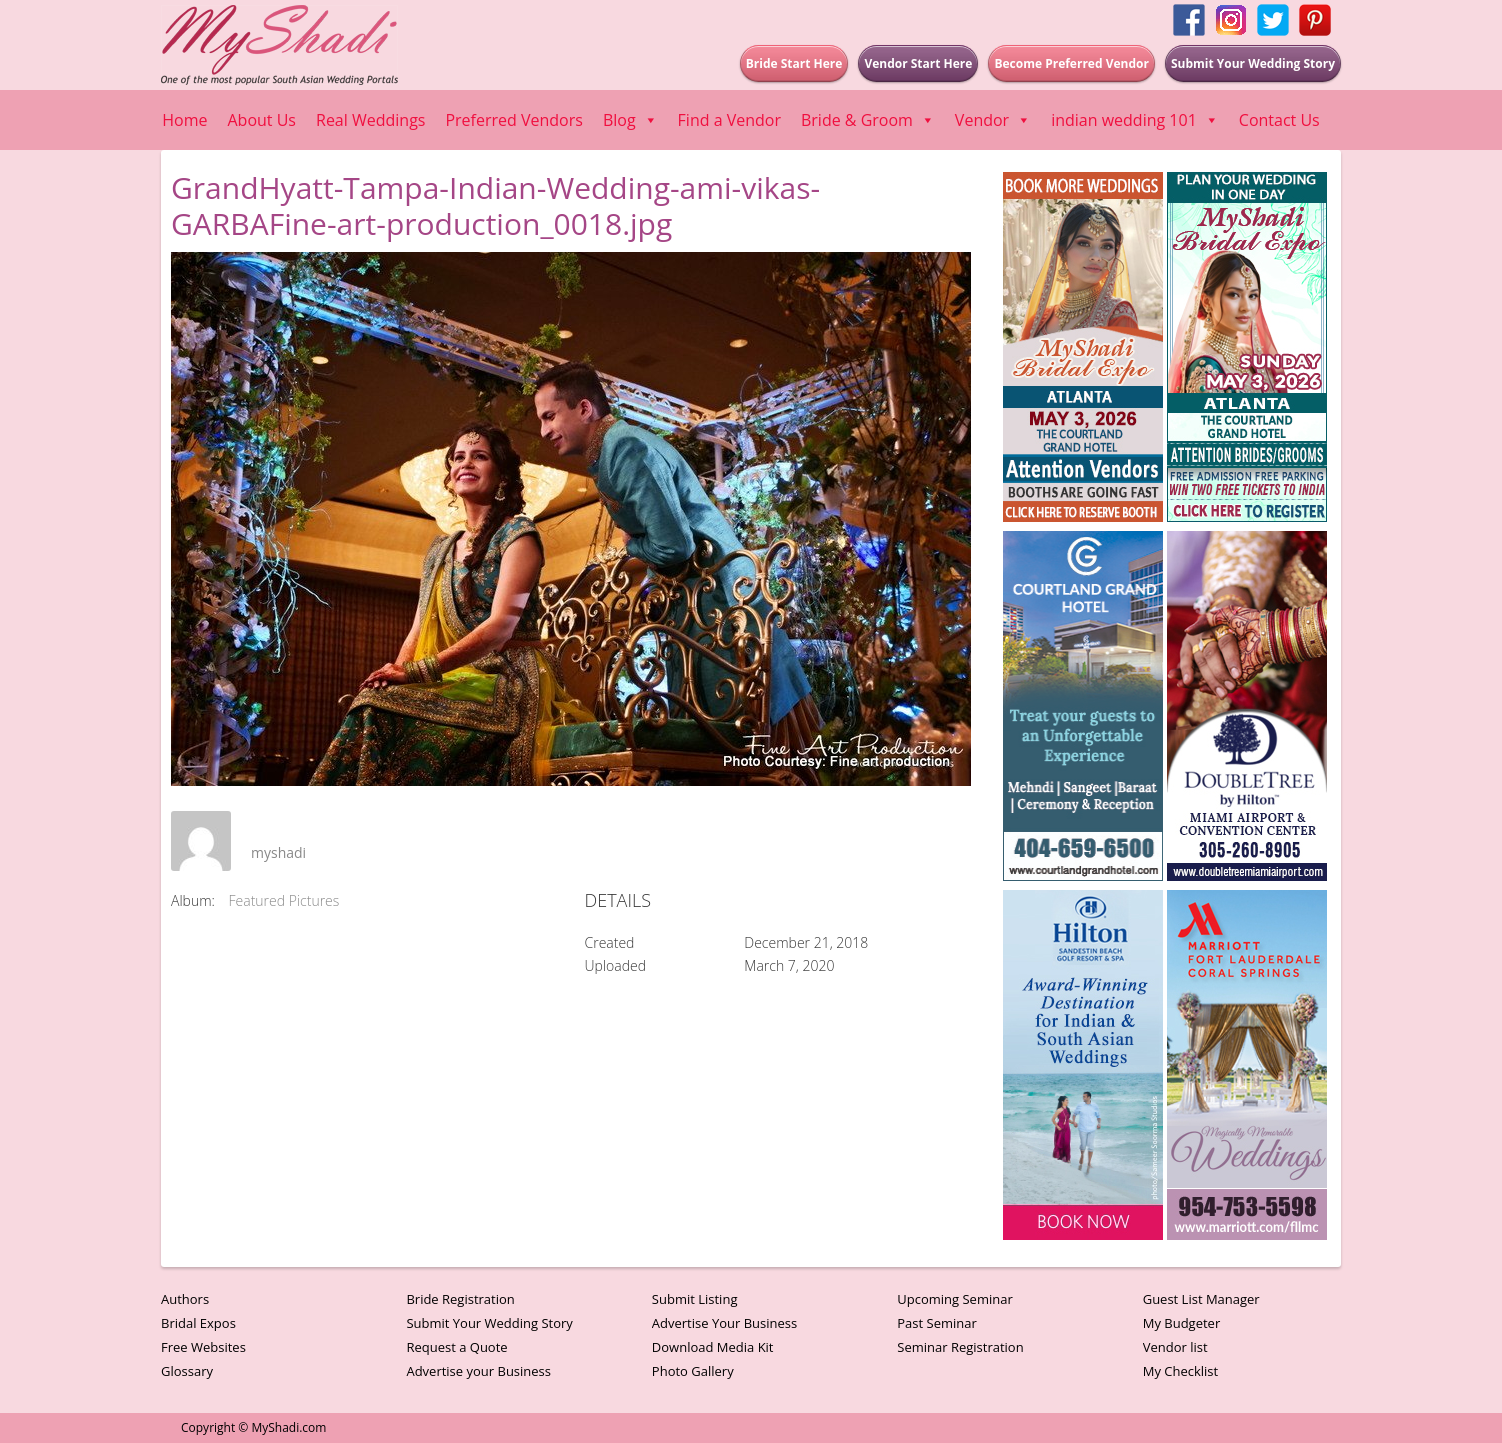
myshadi (278, 852)
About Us (262, 120)
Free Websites (203, 1347)
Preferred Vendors (513, 120)
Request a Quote (456, 1347)
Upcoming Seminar (954, 1299)
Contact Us (1279, 120)
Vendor (993, 120)
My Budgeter (1182, 1323)
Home (184, 120)
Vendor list (1175, 1347)
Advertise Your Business (724, 1323)
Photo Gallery (693, 1371)
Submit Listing (695, 1299)
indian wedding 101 (1135, 120)
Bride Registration (460, 1299)
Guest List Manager (1201, 1299)
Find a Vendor (729, 120)
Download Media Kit (713, 1347)
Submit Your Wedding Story (489, 1323)
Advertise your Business (478, 1371)
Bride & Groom (868, 120)
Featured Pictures (284, 900)
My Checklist (1181, 1371)
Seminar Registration (960, 1347)
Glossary (187, 1371)
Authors (185, 1299)
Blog (630, 120)
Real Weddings (370, 120)
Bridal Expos (198, 1323)
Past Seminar (937, 1323)
